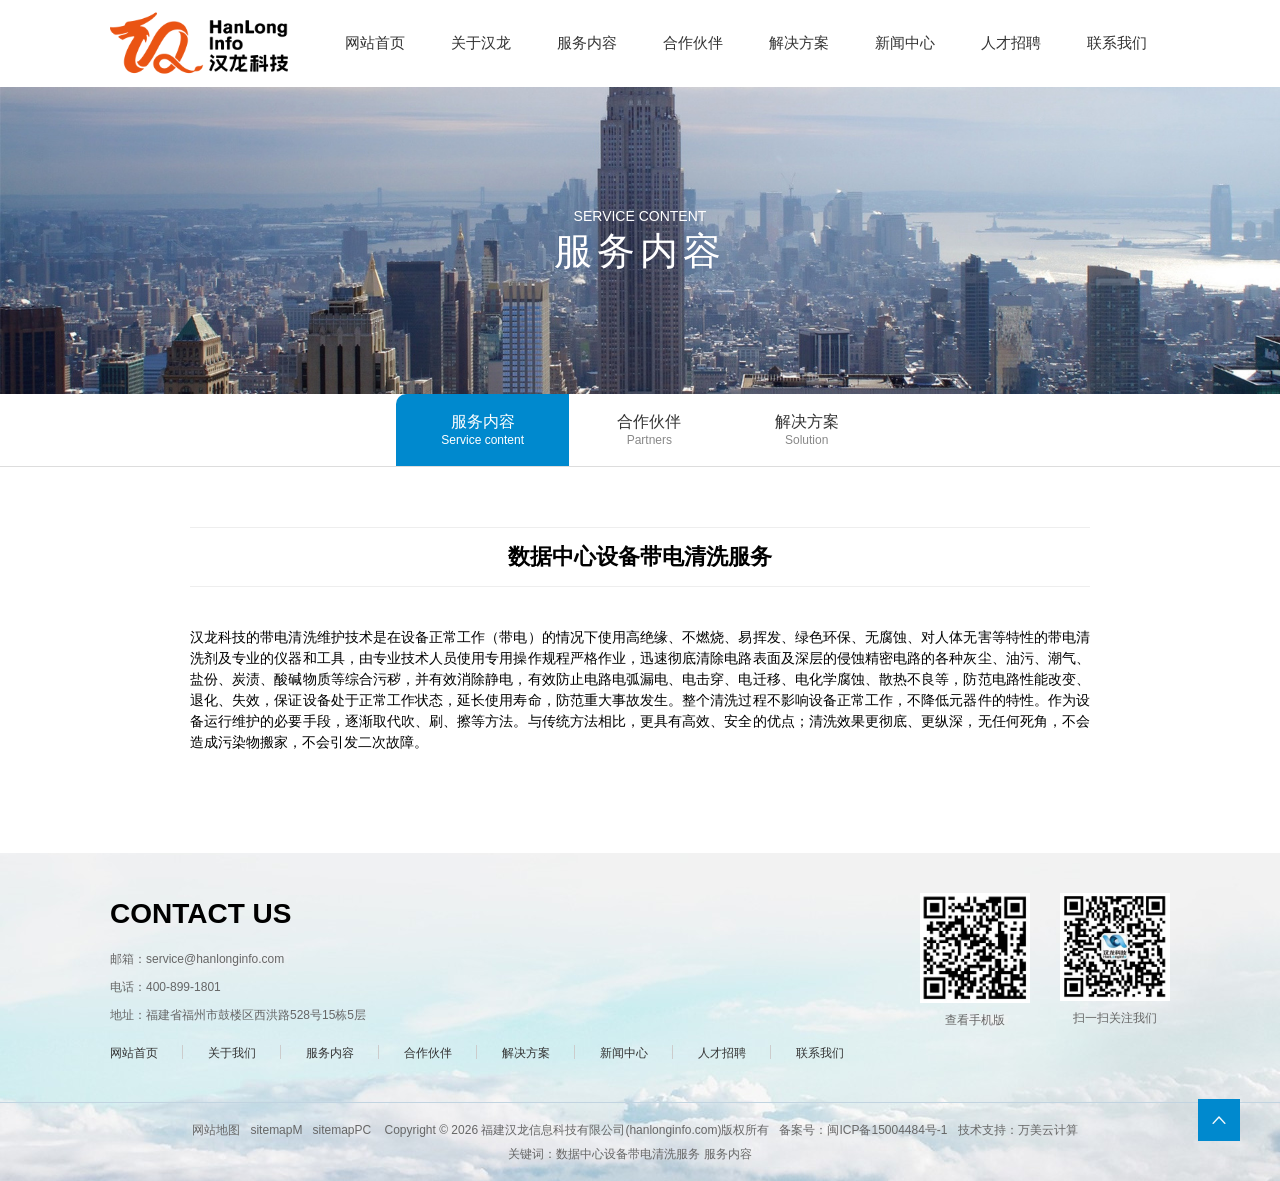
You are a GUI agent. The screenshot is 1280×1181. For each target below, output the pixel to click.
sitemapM (276, 1130)
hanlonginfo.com (673, 1130)
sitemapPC (341, 1130)
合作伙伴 (649, 430)
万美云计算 (1048, 1130)
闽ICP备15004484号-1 (887, 1130)
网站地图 (216, 1130)
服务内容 (482, 430)
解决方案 (807, 430)
